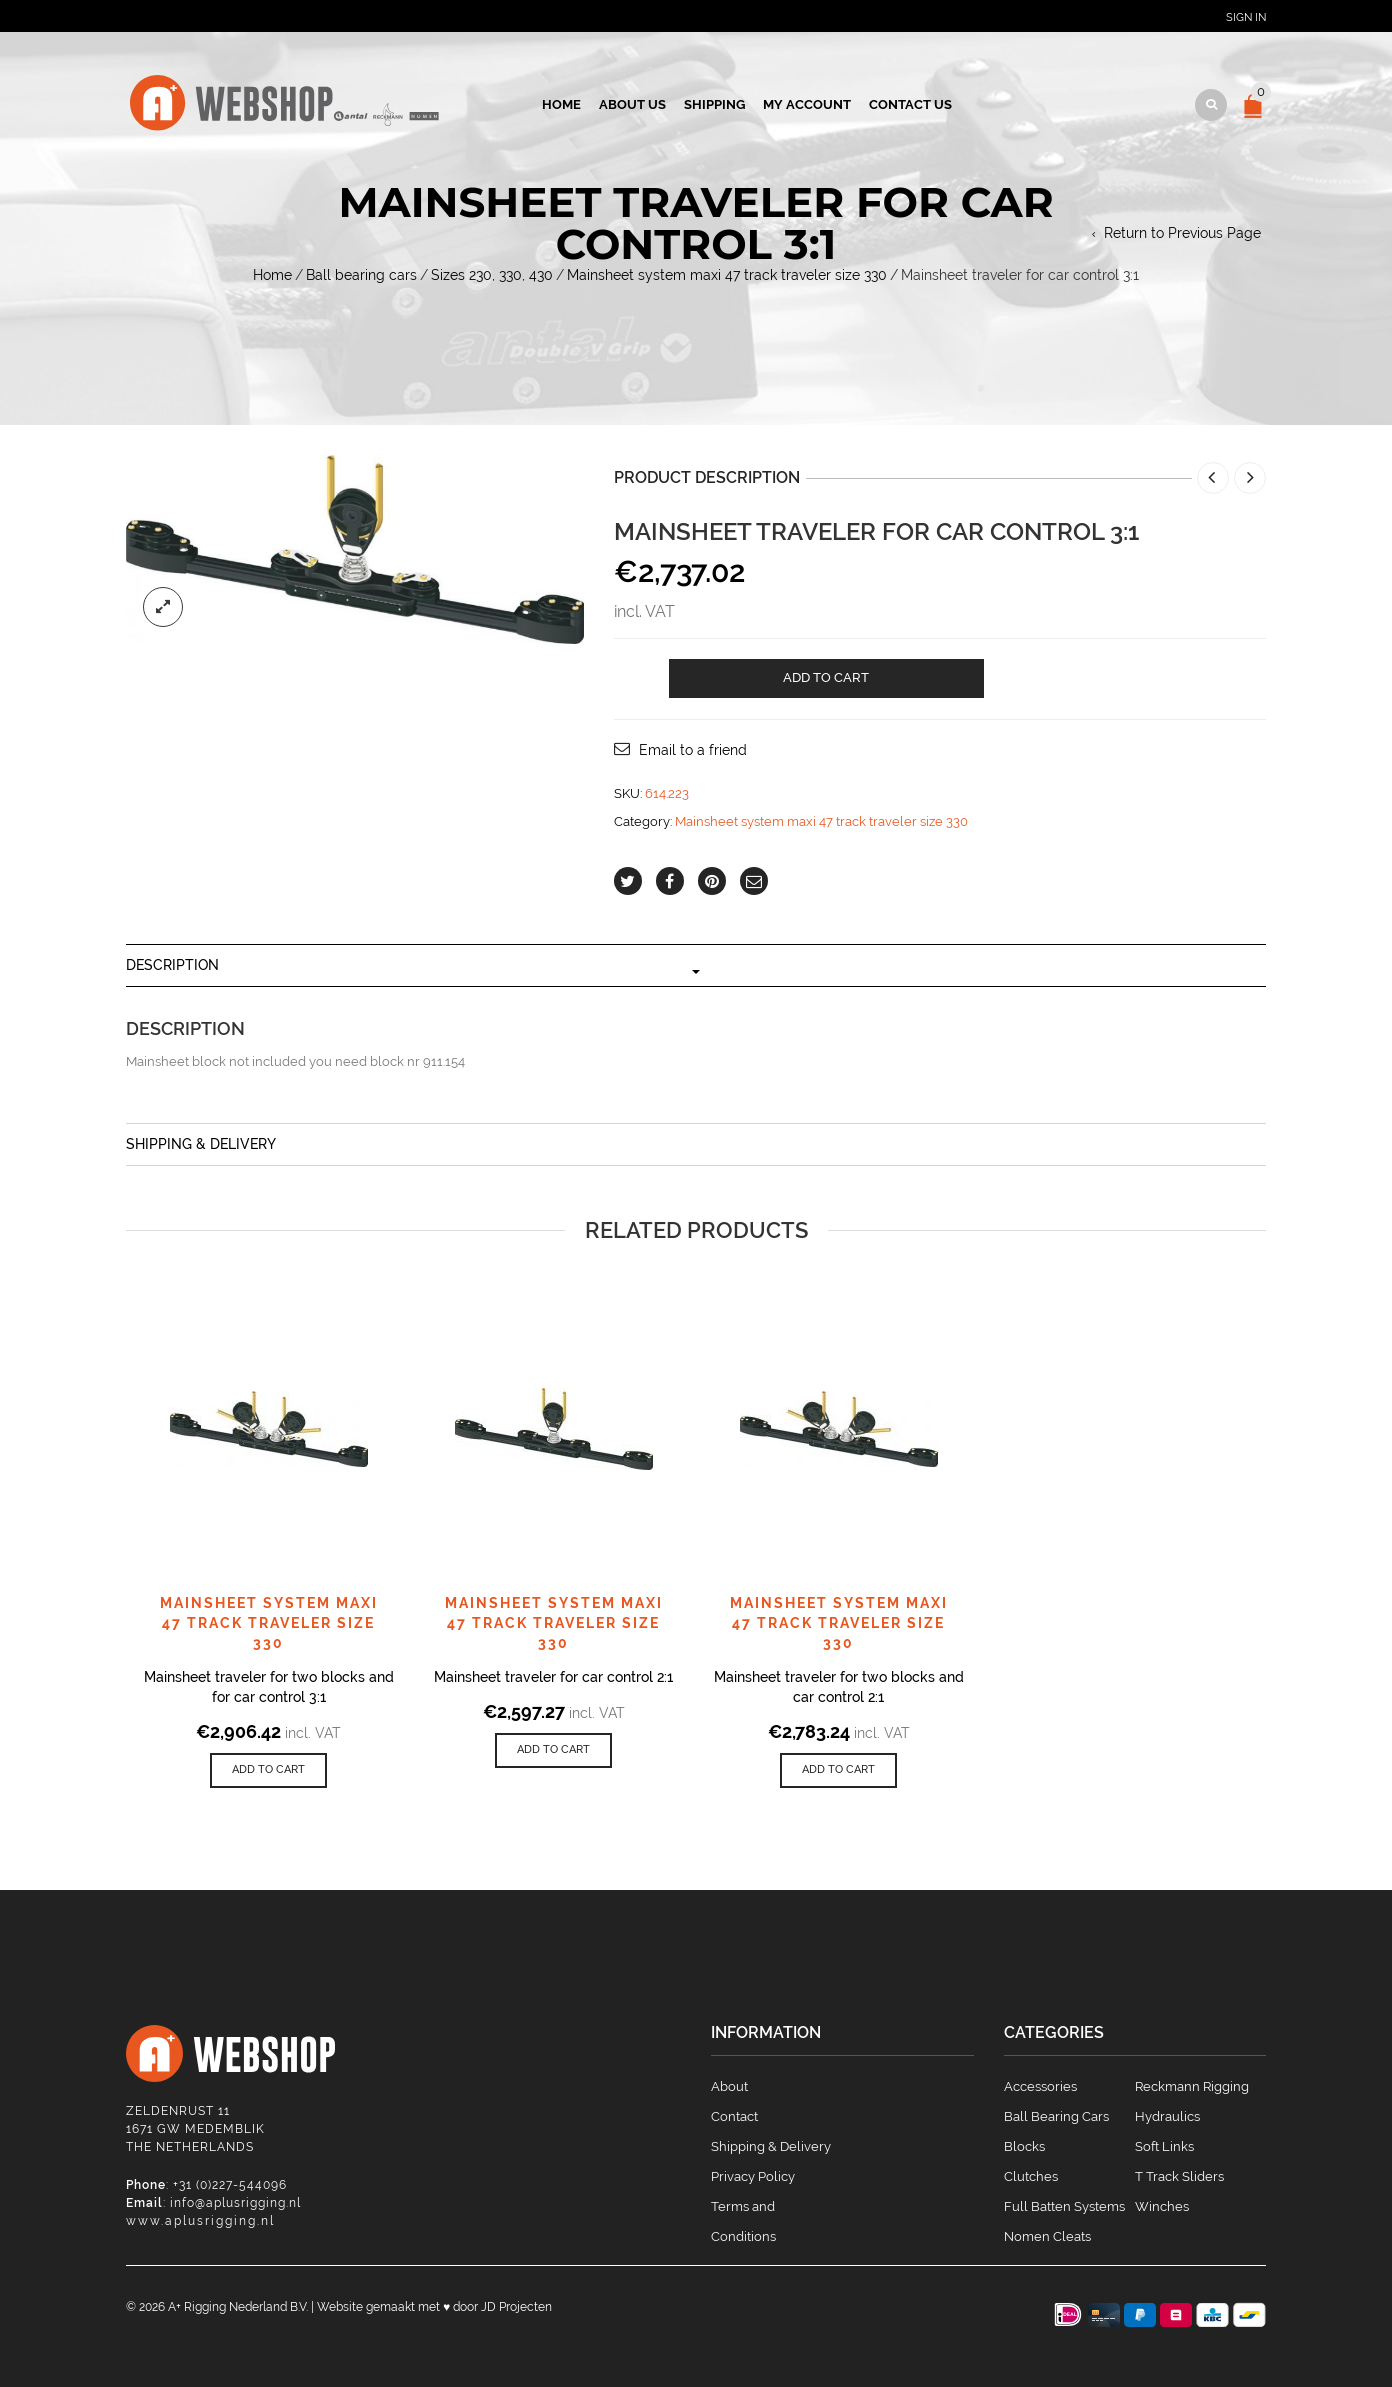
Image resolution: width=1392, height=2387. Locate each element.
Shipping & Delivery (201, 1144)
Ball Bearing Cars (1056, 2116)
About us (632, 104)
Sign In (1246, 17)
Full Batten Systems (1064, 2206)
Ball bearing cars (361, 275)
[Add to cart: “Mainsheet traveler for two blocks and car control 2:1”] (838, 1770)
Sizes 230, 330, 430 (492, 275)
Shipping (714, 104)
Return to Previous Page (1182, 233)
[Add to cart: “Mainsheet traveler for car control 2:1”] (553, 1750)
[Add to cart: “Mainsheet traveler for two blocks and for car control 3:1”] (268, 1770)
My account (807, 104)
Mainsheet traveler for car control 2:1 (553, 1677)
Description (172, 965)
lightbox (163, 607)
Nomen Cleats (1047, 2236)
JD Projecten (516, 2307)
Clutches (1031, 2176)
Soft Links (1164, 2146)
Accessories (1040, 2086)
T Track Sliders (1179, 2176)
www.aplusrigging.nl (200, 2221)
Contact (734, 2116)
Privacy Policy (753, 2176)
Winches (1162, 2206)
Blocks (1024, 2146)
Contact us (910, 104)
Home (561, 104)
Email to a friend (693, 750)
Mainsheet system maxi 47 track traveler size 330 (727, 275)
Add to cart (826, 677)
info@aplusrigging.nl (235, 2203)
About (729, 2086)
